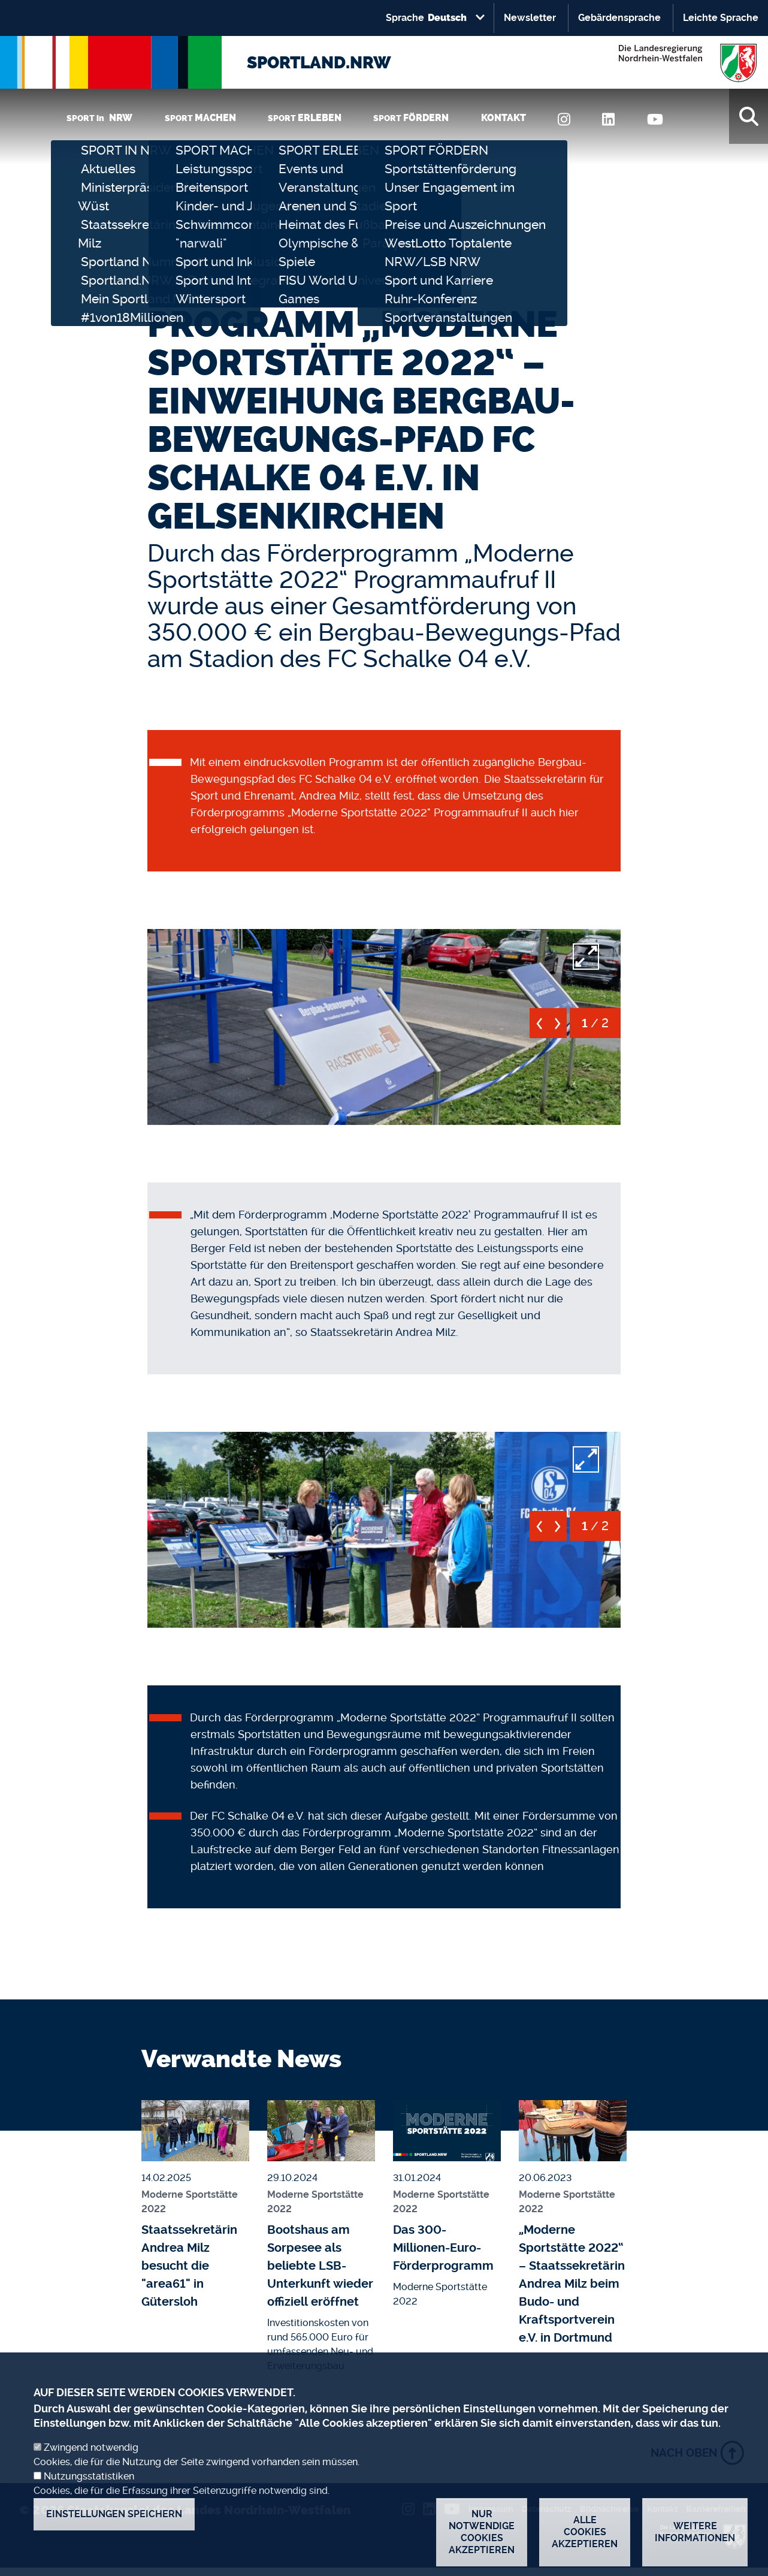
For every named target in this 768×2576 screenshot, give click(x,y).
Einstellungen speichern (114, 2524)
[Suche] (748, 116)
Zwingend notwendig (91, 2457)
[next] (557, 1027)
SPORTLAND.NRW (319, 63)
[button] (384, 1024)
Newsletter (530, 17)
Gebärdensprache (619, 17)
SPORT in (99, 117)
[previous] (539, 1027)
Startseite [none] (170, 288)
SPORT (200, 117)
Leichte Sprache (720, 17)
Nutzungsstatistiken (89, 2486)
